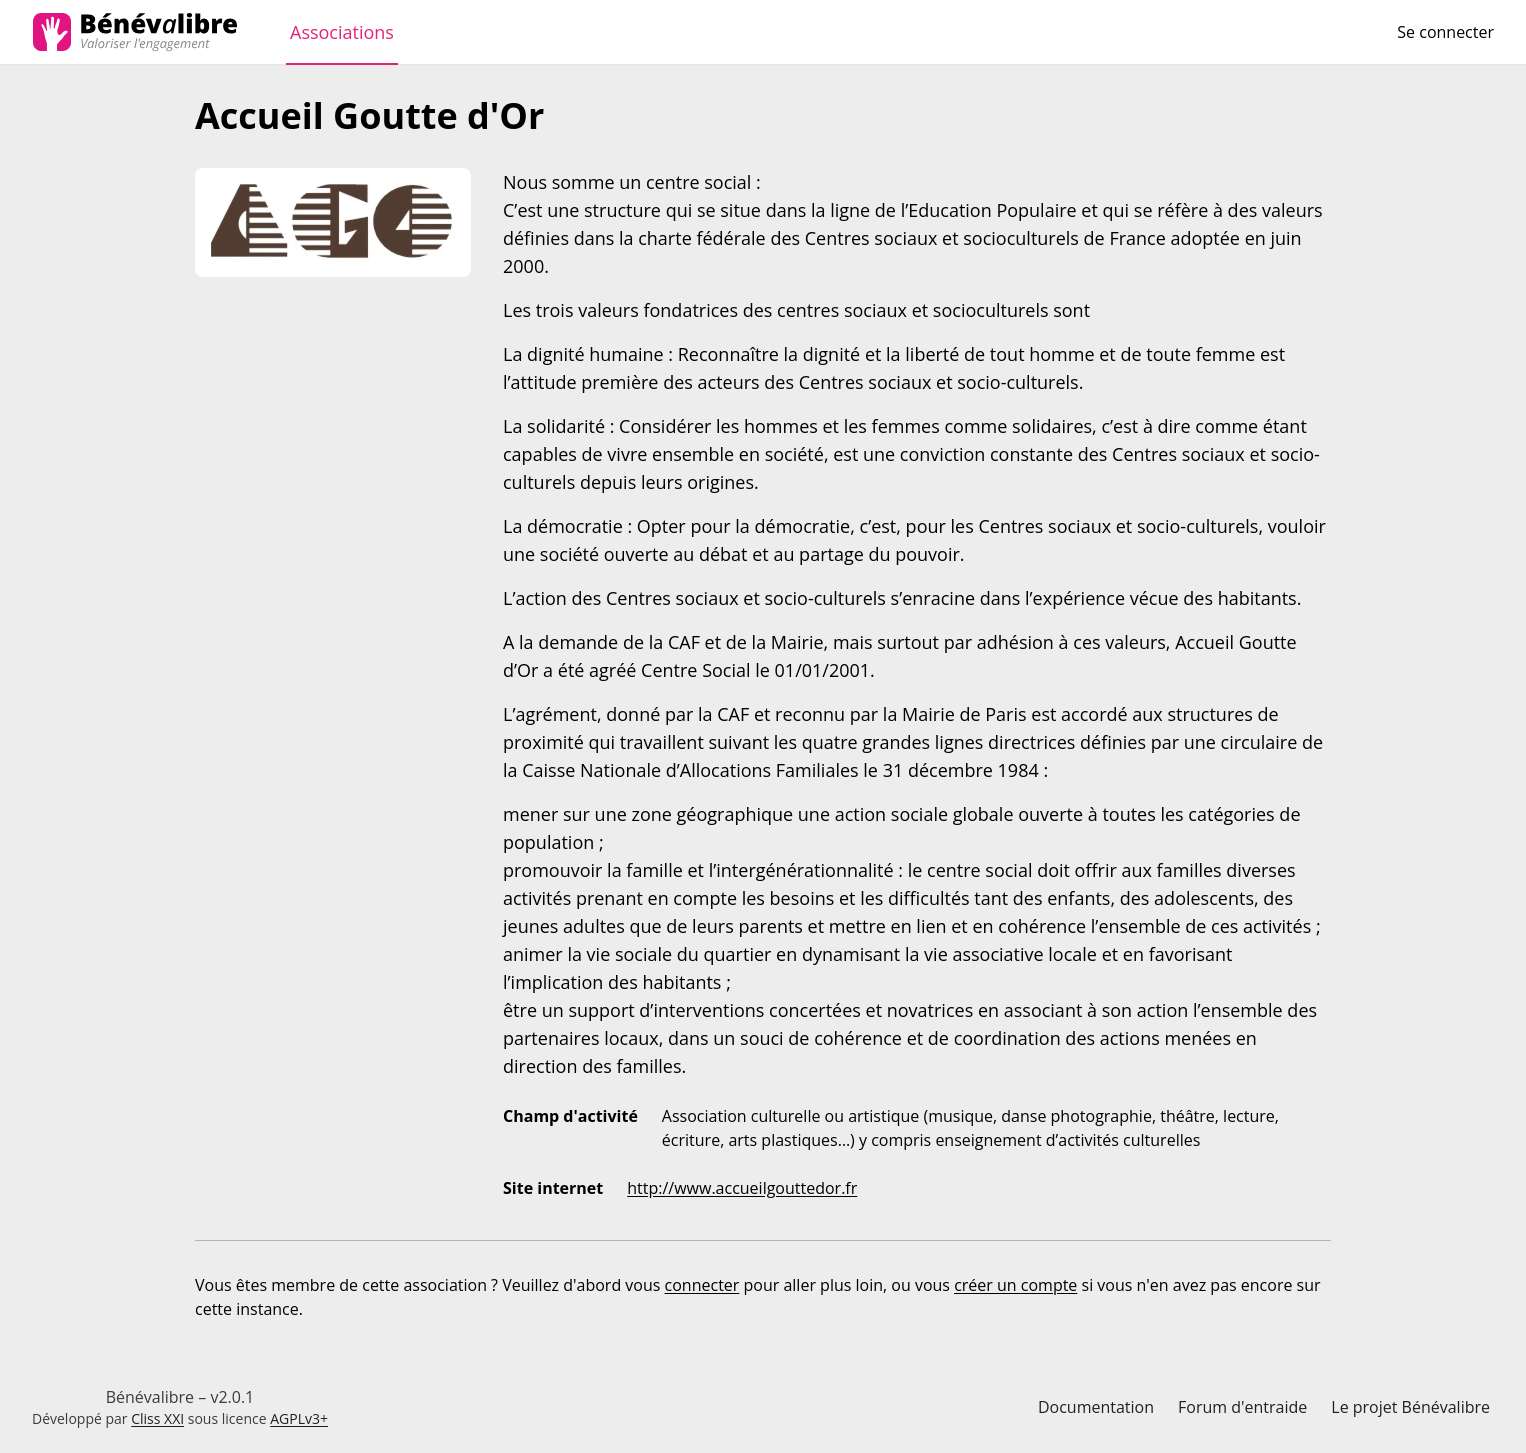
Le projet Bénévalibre (1410, 1407)
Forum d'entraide (1242, 1407)
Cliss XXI (157, 1418)
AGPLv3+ (299, 1418)
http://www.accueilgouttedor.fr (742, 1188)
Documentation (1096, 1407)
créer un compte (1015, 1285)
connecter (702, 1285)
